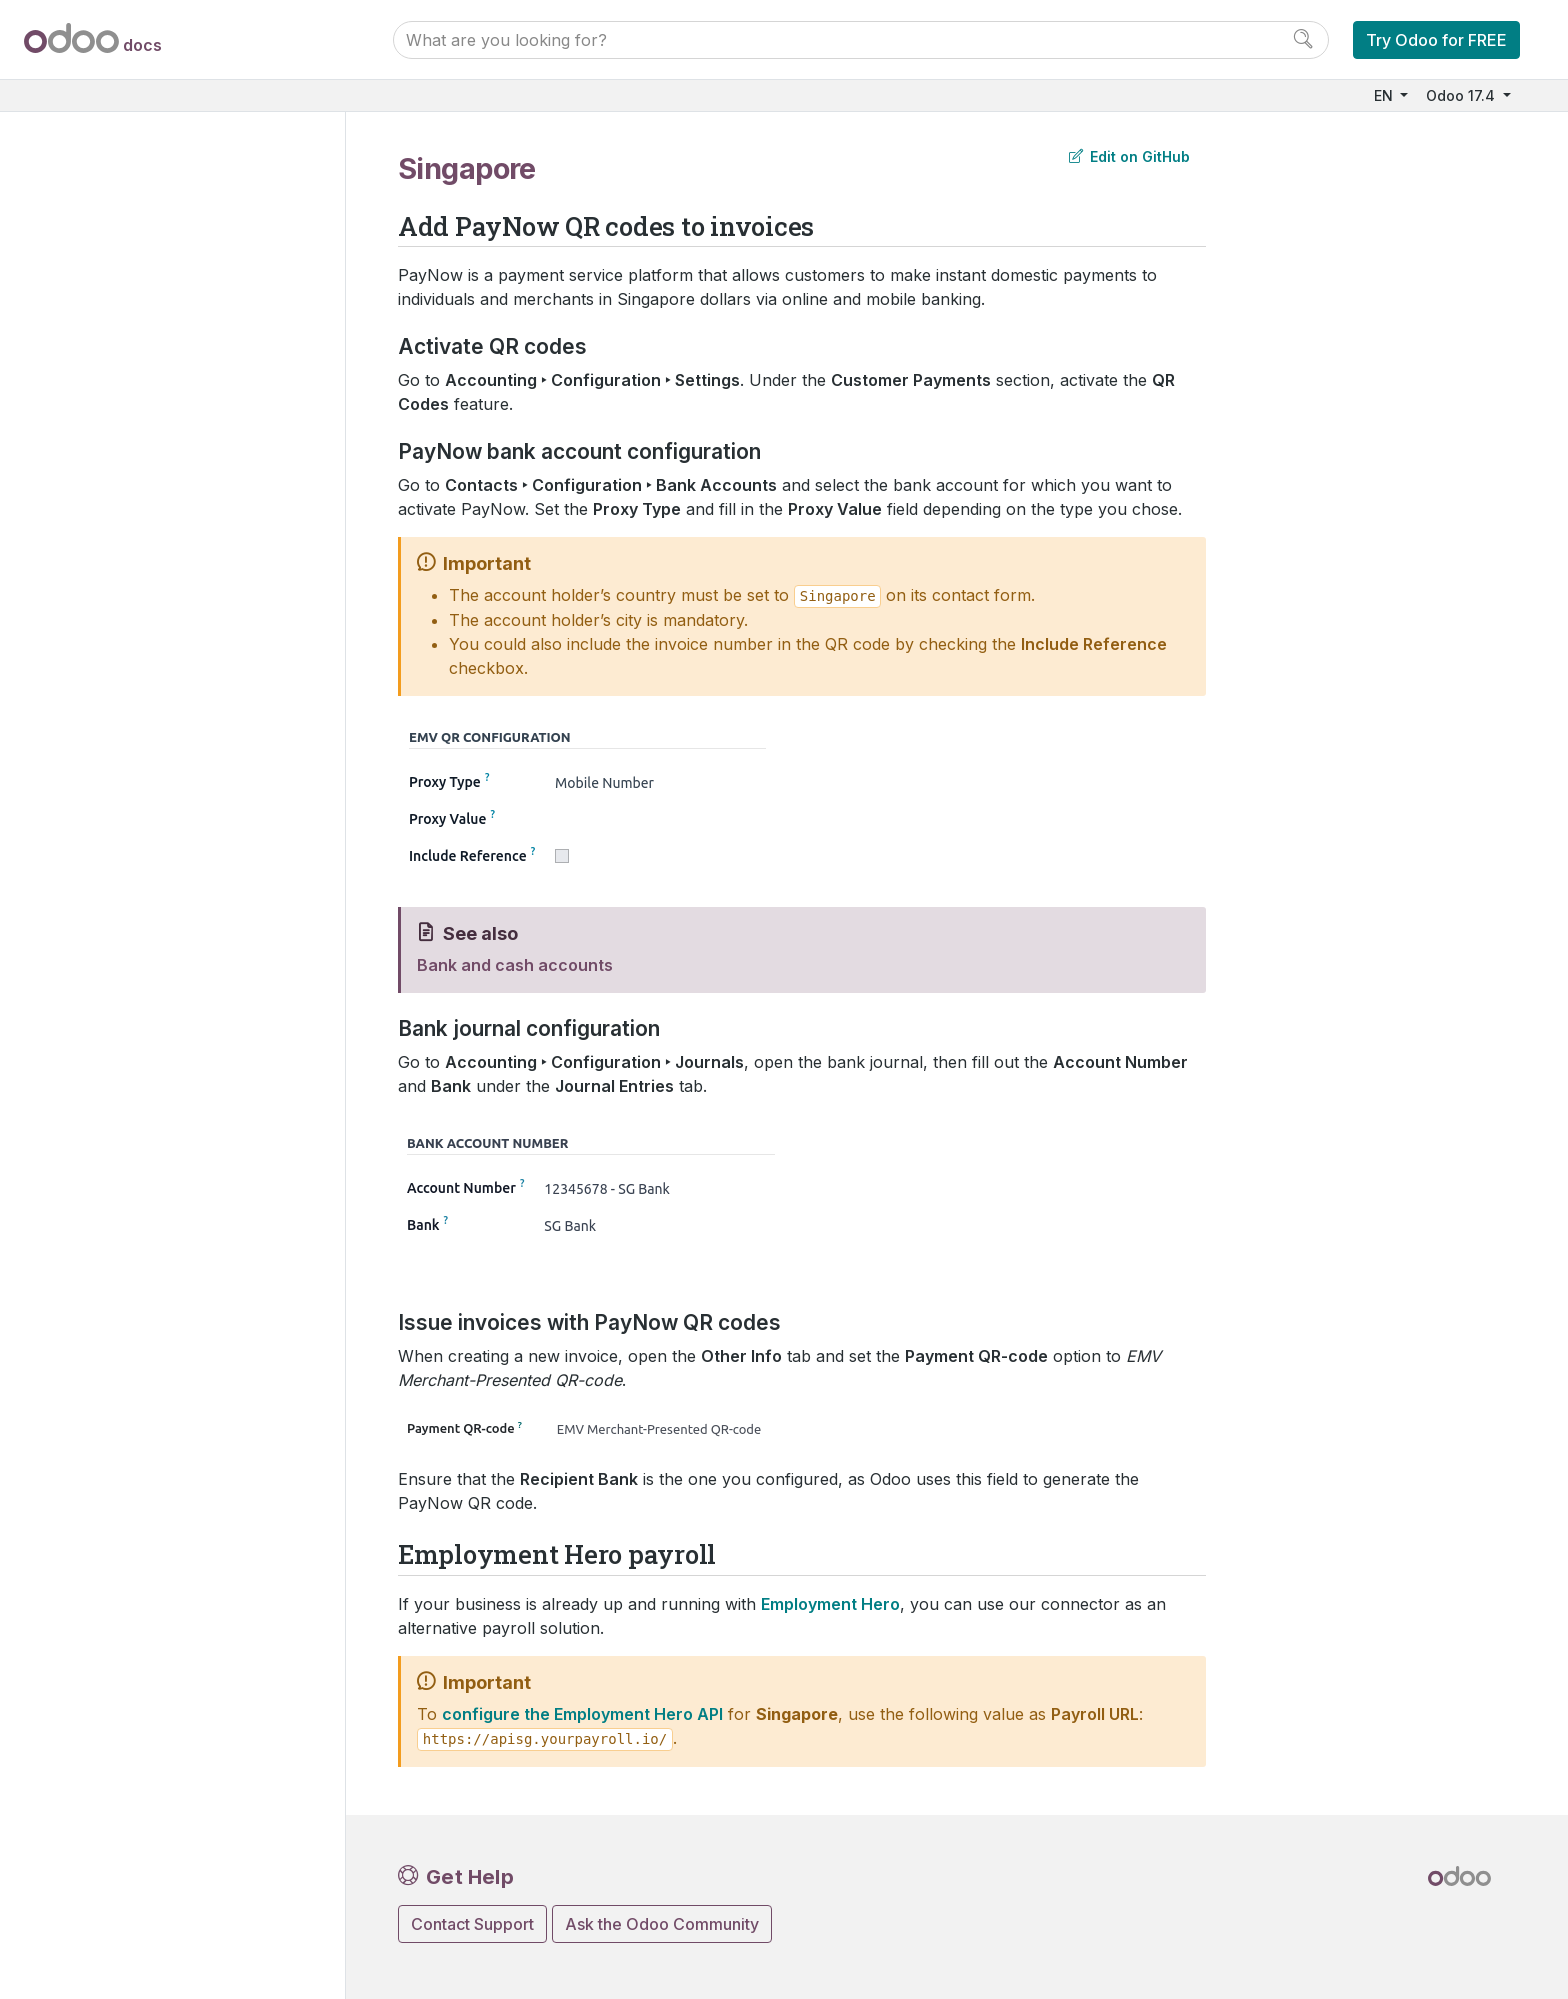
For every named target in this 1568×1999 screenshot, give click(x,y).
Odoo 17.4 (1462, 95)
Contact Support (472, 1924)
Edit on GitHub (1129, 156)
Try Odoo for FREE (1436, 40)
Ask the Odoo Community (662, 1924)
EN (1385, 95)
